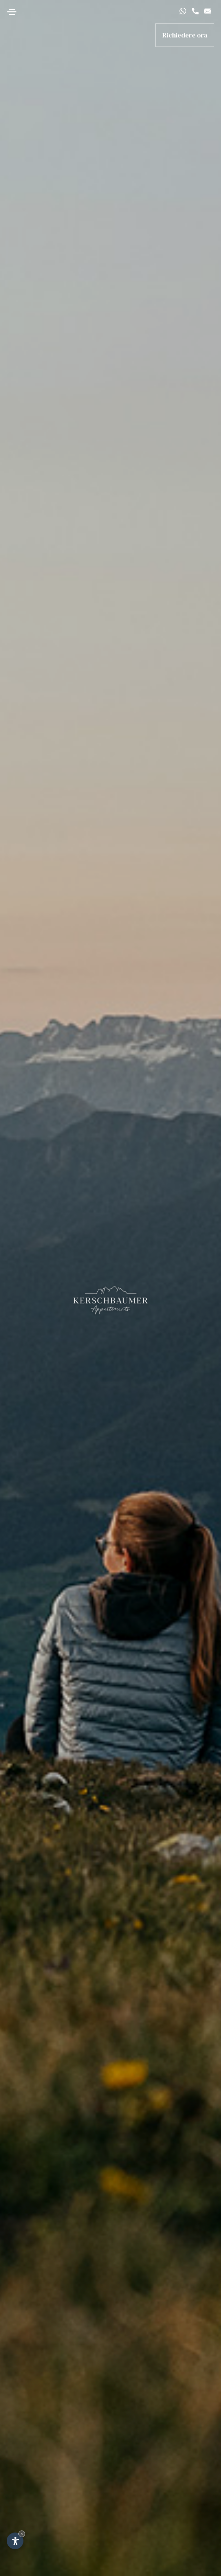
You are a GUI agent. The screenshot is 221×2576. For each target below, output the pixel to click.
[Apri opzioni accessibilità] (15, 2541)
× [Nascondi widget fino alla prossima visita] (21, 2533)
